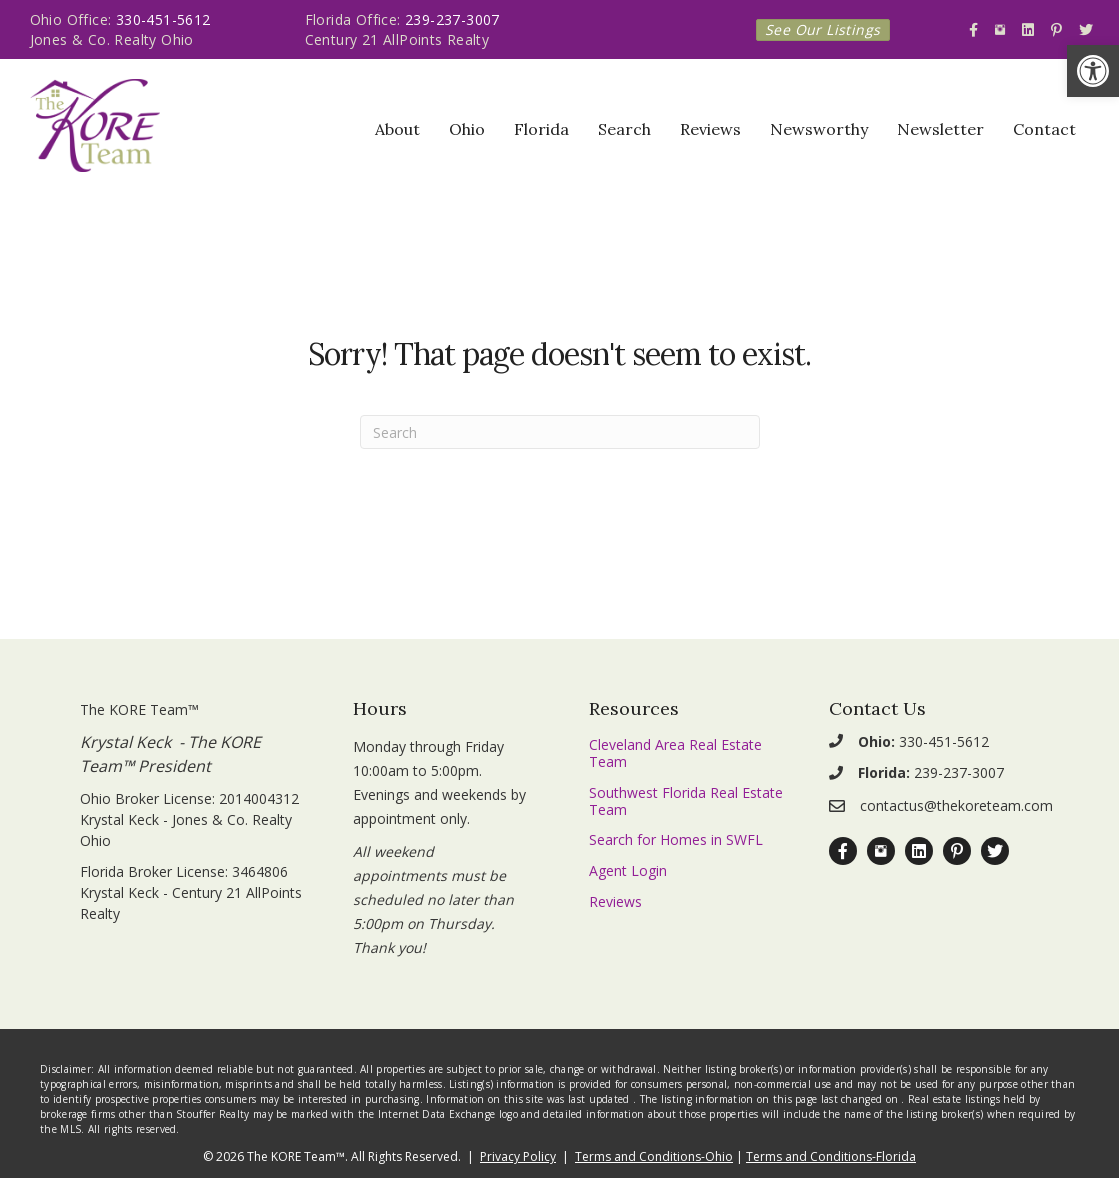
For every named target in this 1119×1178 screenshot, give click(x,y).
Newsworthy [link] (819, 129)
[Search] (560, 432)
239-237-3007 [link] (452, 19)
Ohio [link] (467, 129)
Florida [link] (541, 129)
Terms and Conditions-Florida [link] (831, 1156)
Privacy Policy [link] (518, 1156)
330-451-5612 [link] (163, 19)
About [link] (397, 129)
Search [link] (624, 129)
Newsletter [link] (940, 129)
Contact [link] (1044, 129)
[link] (1093, 71)
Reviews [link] (710, 129)
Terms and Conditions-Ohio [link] (654, 1156)
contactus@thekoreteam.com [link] (956, 805)
